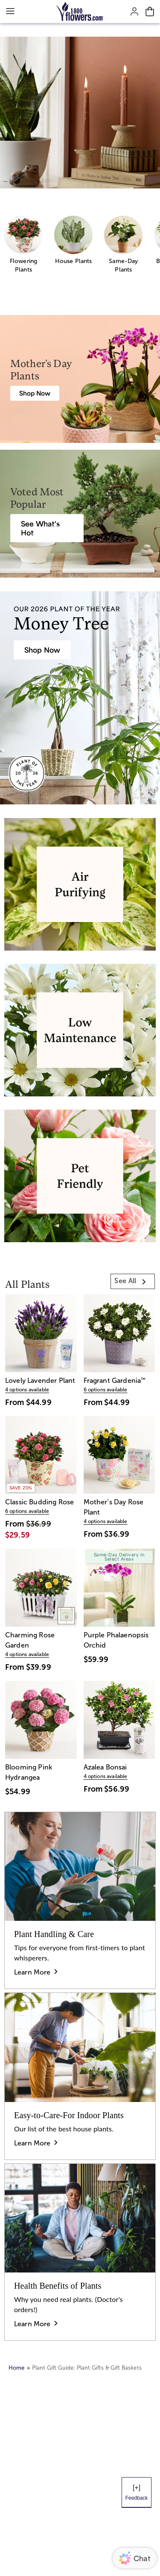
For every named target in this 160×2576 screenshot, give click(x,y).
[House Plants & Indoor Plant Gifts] (42, 649)
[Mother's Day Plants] (34, 393)
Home (17, 2368)
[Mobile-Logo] (80, 11)
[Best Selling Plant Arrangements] (47, 528)
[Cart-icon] (150, 11)
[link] (133, 1281)
